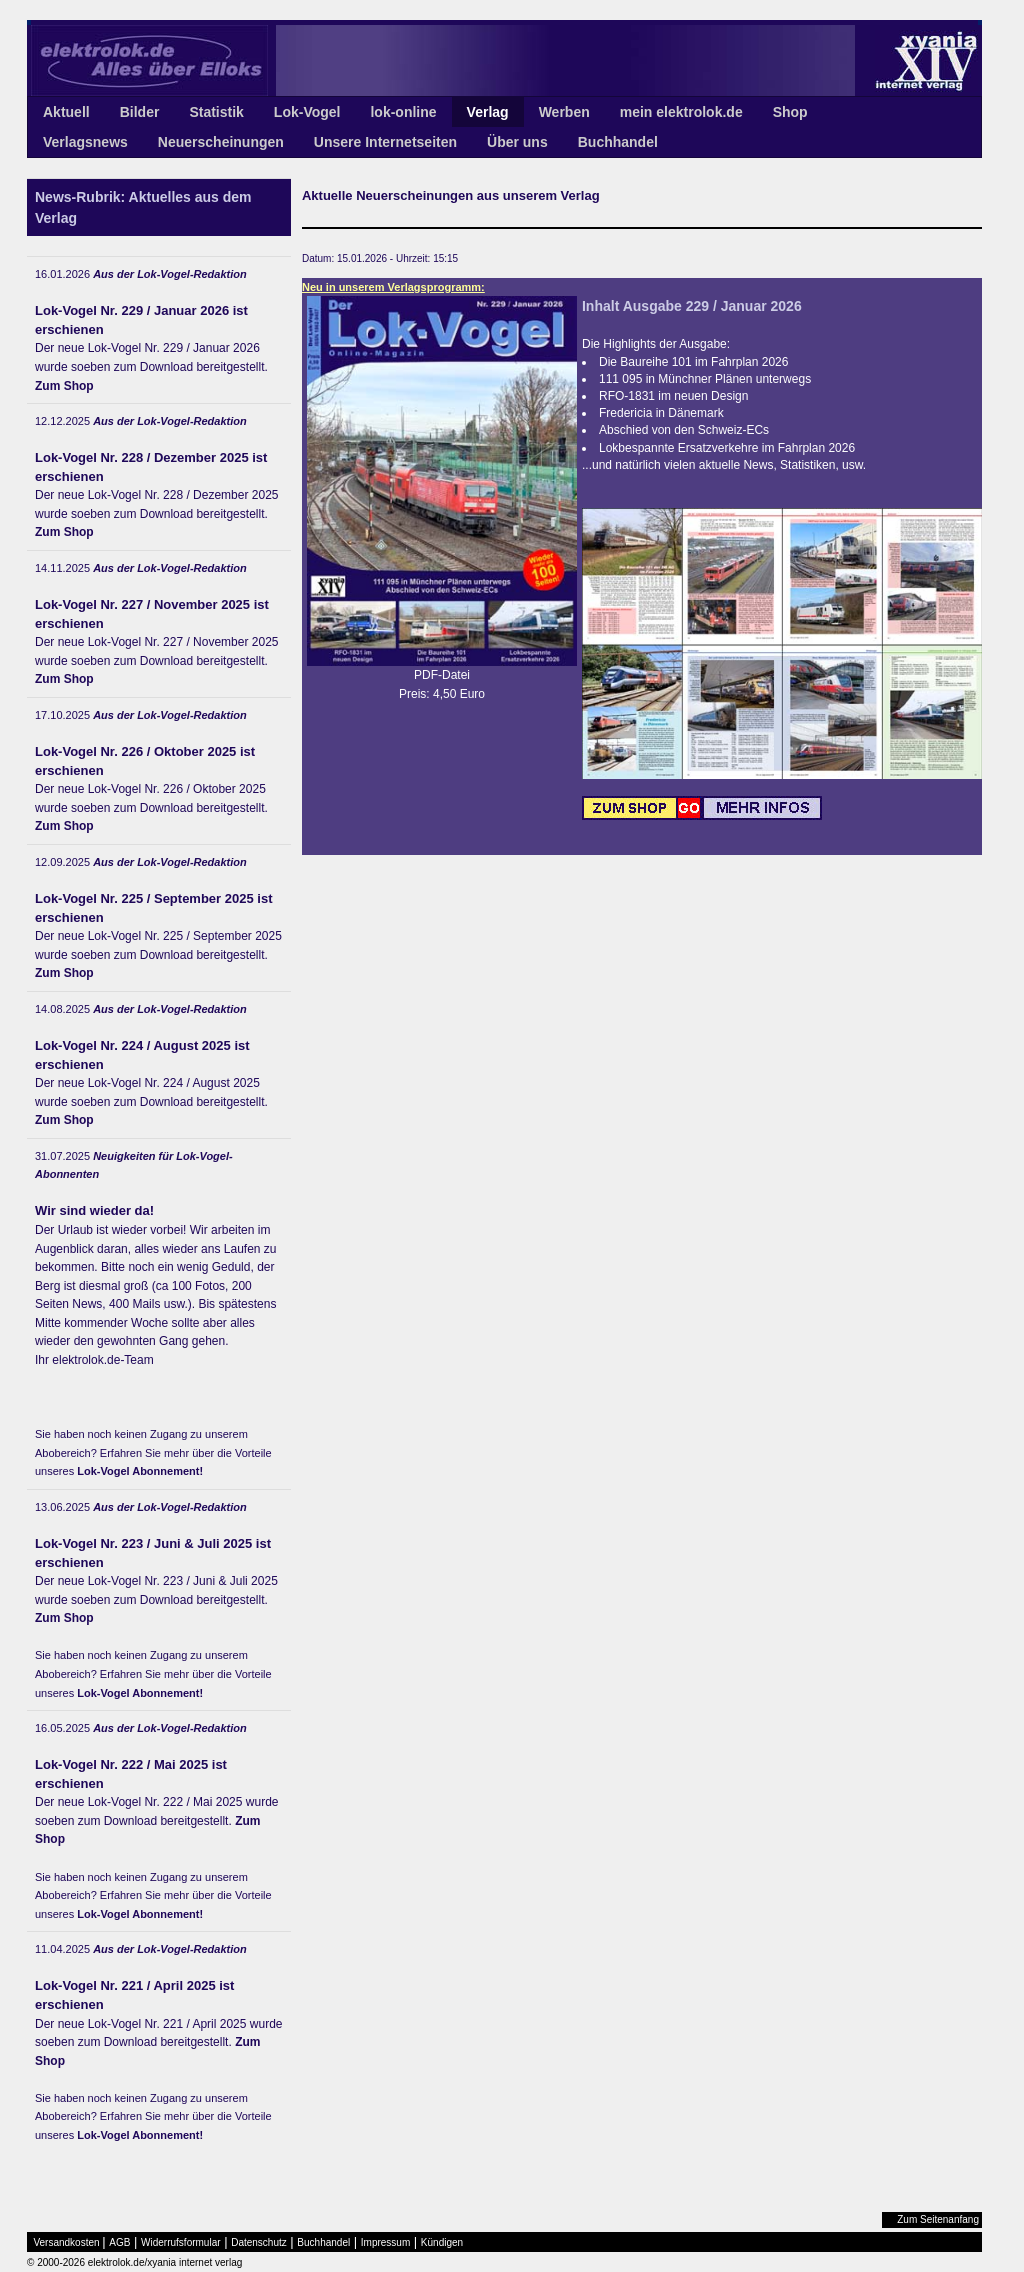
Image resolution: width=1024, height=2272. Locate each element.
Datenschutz (259, 2242)
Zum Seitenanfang (938, 2219)
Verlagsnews (85, 142)
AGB (119, 2242)
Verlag (488, 112)
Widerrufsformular (180, 2242)
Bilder (140, 112)
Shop (790, 112)
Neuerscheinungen (221, 142)
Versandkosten (67, 2242)
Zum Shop (64, 386)
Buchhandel (618, 142)
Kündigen (442, 2242)
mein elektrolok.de (681, 112)
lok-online (403, 112)
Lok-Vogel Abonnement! (140, 1471)
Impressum (385, 2242)
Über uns (517, 142)
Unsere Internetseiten (385, 142)
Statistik (216, 112)
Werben (564, 112)
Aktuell (66, 112)
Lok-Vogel (307, 112)
